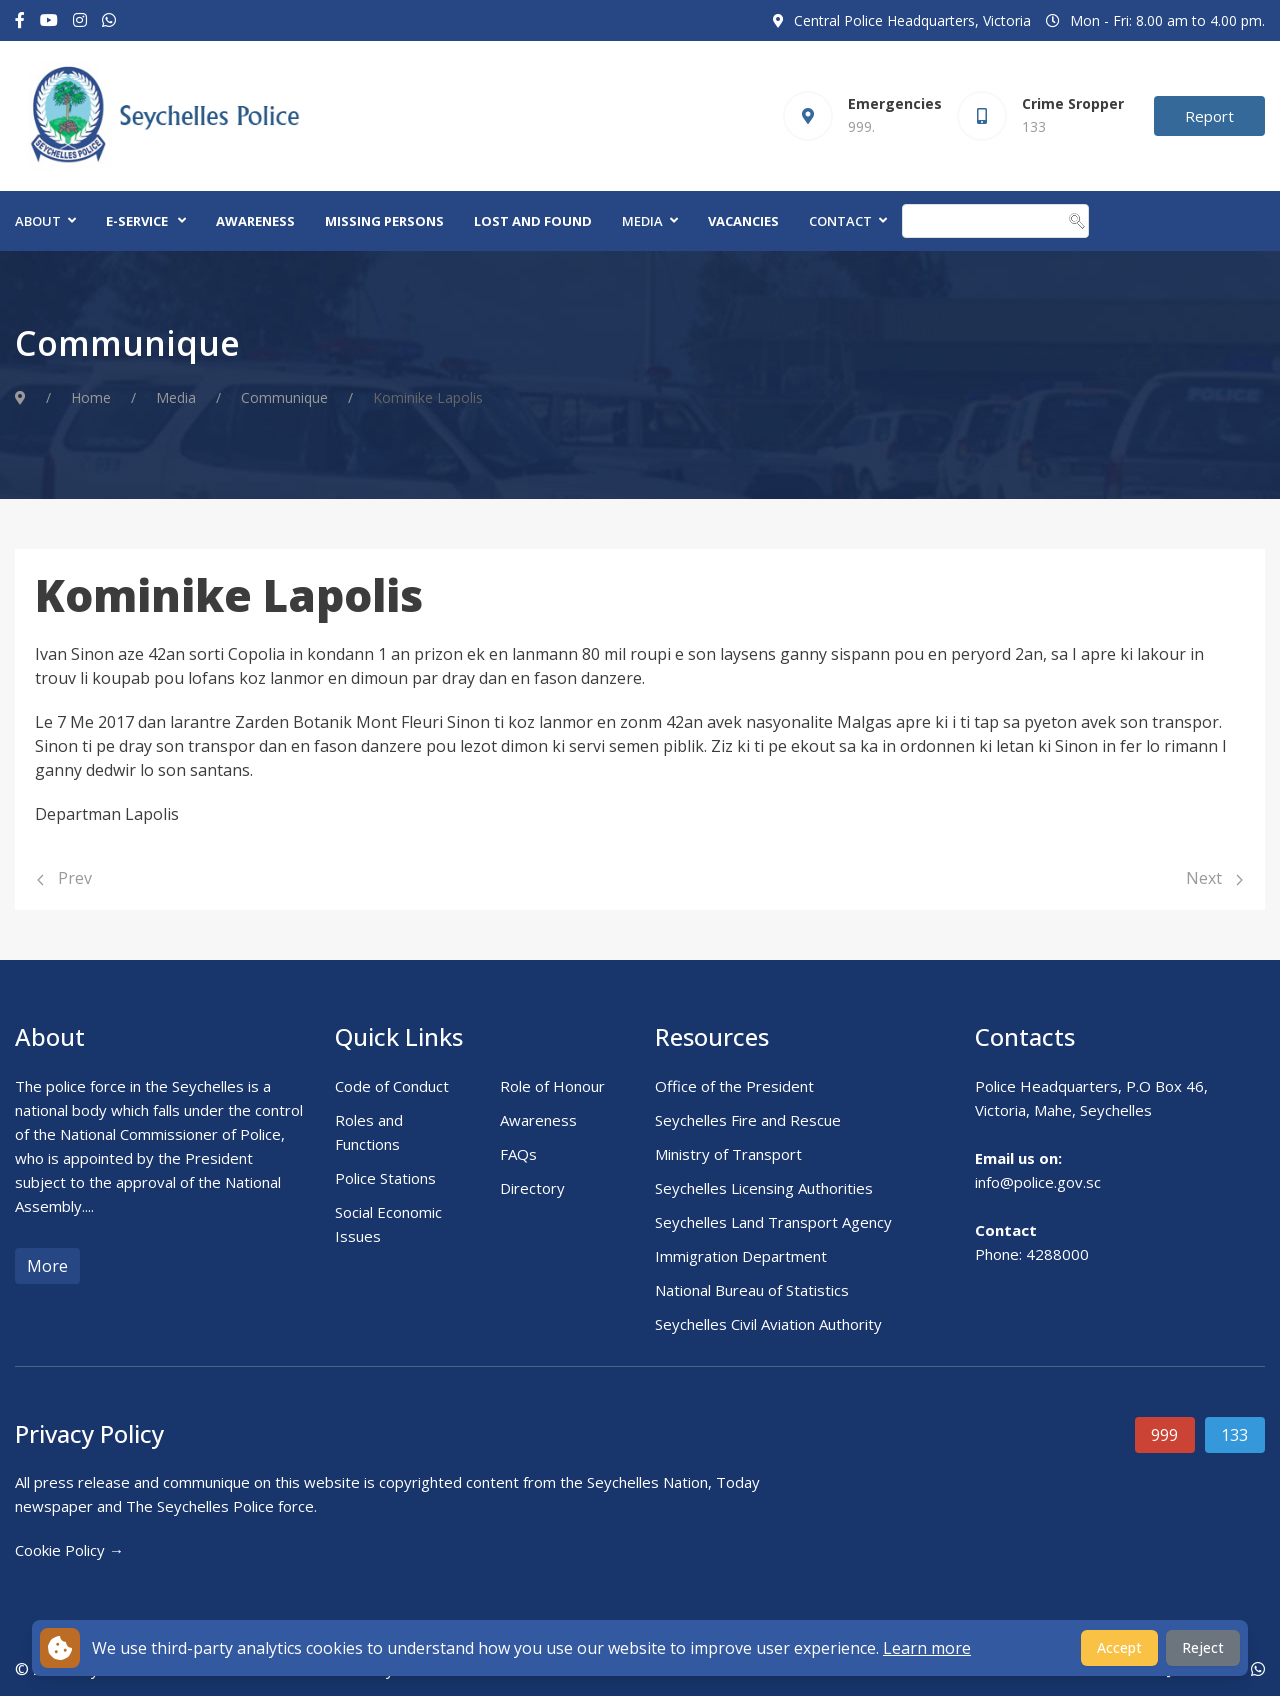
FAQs (518, 1154)
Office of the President (734, 1086)
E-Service (137, 221)
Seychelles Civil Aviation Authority (768, 1324)
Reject (1203, 1647)
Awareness (255, 221)
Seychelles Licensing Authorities (764, 1188)
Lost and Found (533, 221)
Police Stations (385, 1178)
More (47, 1266)
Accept (1119, 1647)
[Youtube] (49, 20)
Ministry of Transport (728, 1154)
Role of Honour (552, 1086)
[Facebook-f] (20, 20)
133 (1234, 1435)
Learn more (927, 1648)
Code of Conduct (392, 1086)
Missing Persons (384, 221)
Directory (532, 1188)
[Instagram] (80, 20)
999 (1164, 1435)
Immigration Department (741, 1256)
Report (1209, 116)
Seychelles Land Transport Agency (773, 1222)
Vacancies (743, 221)
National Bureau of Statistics (752, 1290)
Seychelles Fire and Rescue (748, 1120)
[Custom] (109, 20)
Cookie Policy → (69, 1550)
